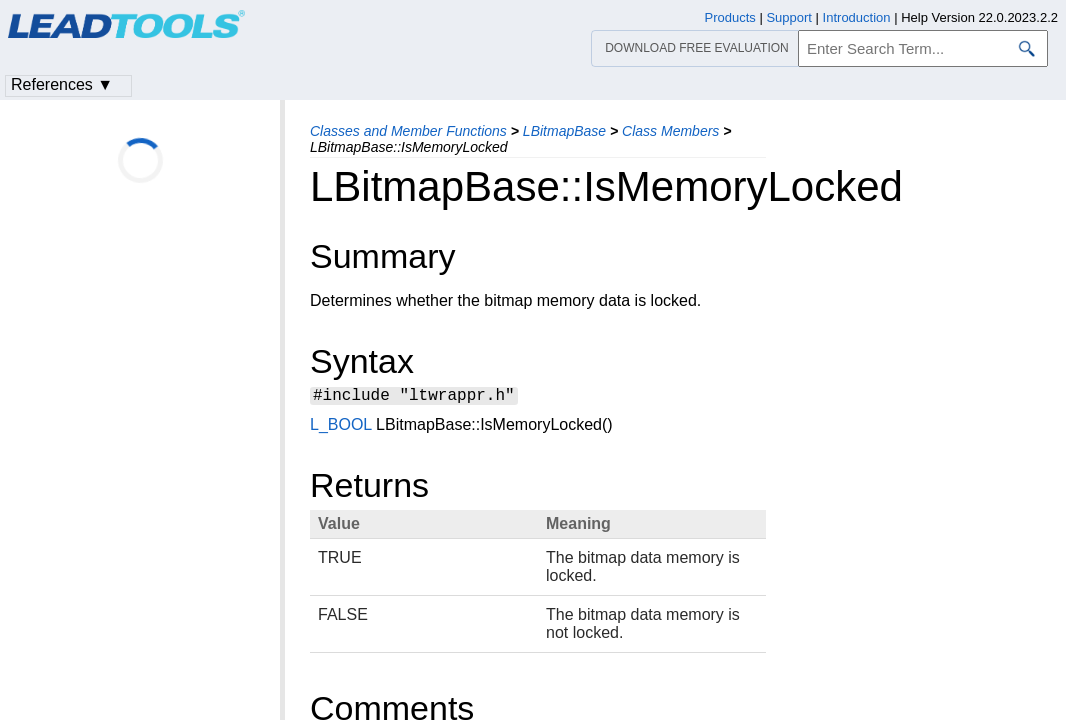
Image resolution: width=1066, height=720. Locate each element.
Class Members (670, 131)
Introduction (857, 17)
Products (730, 17)
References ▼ (62, 84)
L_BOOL (341, 427)
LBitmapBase (564, 131)
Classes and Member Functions (408, 131)
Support (789, 17)
